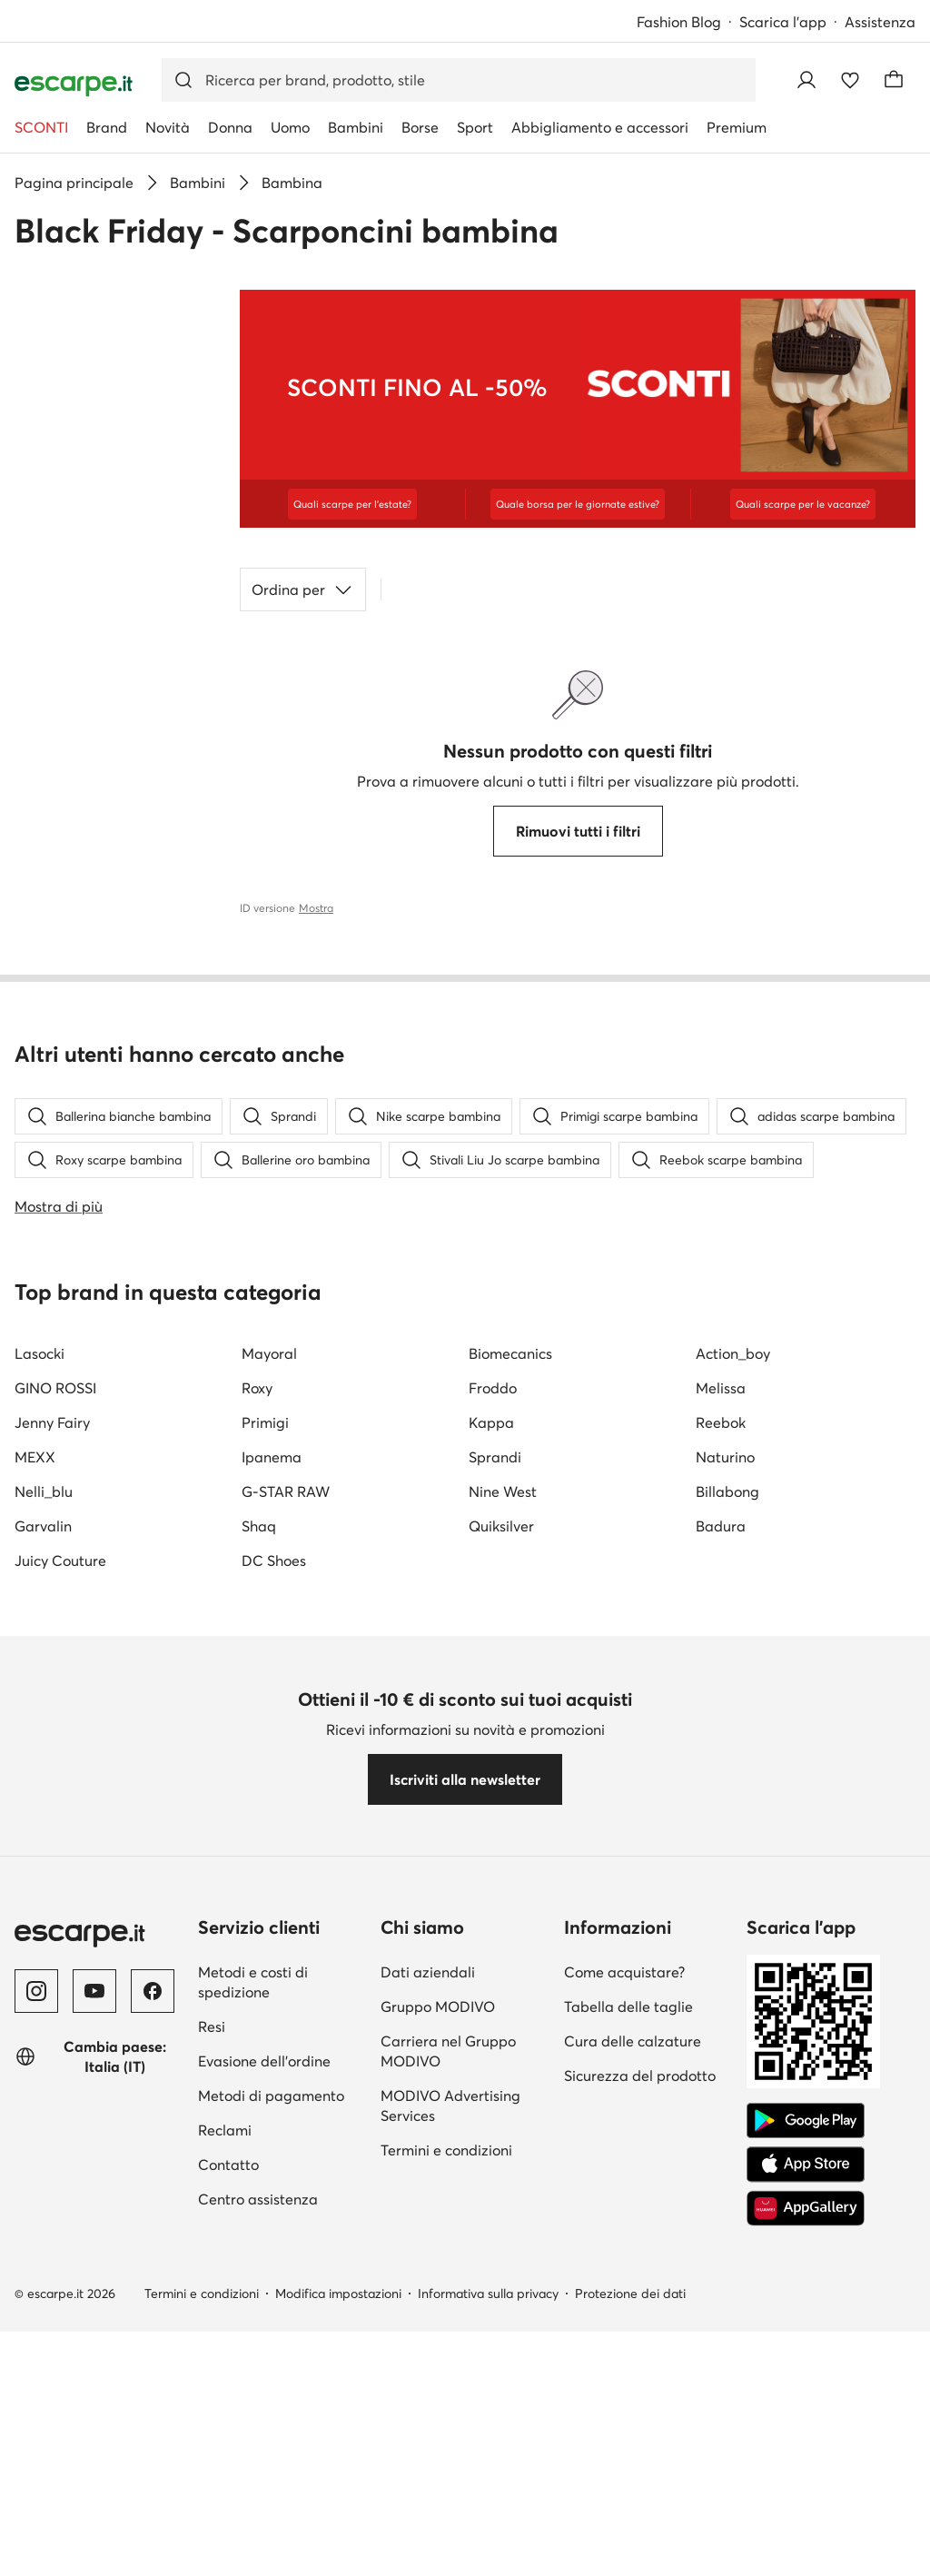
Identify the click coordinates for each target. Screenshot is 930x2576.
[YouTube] (94, 2382)
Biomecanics (510, 1745)
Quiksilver (501, 1917)
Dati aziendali (428, 2363)
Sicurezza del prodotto (640, 2467)
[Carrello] (893, 80)
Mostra (316, 908)
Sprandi (495, 1848)
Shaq (259, 1917)
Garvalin (43, 1917)
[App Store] (806, 2556)
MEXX (35, 1848)
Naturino (725, 1848)
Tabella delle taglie (628, 2398)
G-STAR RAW (286, 1883)
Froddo (493, 1779)
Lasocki (39, 1745)
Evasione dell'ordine (264, 2452)
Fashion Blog (679, 22)
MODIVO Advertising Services (450, 2497)
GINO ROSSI (55, 1779)
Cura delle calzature (632, 2432)
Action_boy (733, 1745)
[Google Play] (806, 2512)
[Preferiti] (850, 80)
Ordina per (303, 589)
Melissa (721, 1779)
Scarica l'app (782, 22)
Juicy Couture (60, 1952)
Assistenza (880, 22)
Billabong (727, 1883)
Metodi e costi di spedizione (253, 2373)
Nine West (503, 1883)
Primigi (265, 1814)
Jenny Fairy (52, 1814)
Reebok (721, 1814)
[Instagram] (36, 2382)
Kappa (491, 1814)
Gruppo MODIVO (438, 2398)
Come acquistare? (624, 2363)
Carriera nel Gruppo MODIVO (448, 2442)
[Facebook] (152, 2382)
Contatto (228, 2556)
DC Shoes (274, 1952)
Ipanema (272, 1848)
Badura (721, 1917)
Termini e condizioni (446, 2541)
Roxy (257, 1779)
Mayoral (269, 1745)
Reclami (225, 2521)
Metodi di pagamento (271, 2487)
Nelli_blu (44, 1883)
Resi (211, 2418)
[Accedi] (806, 80)
